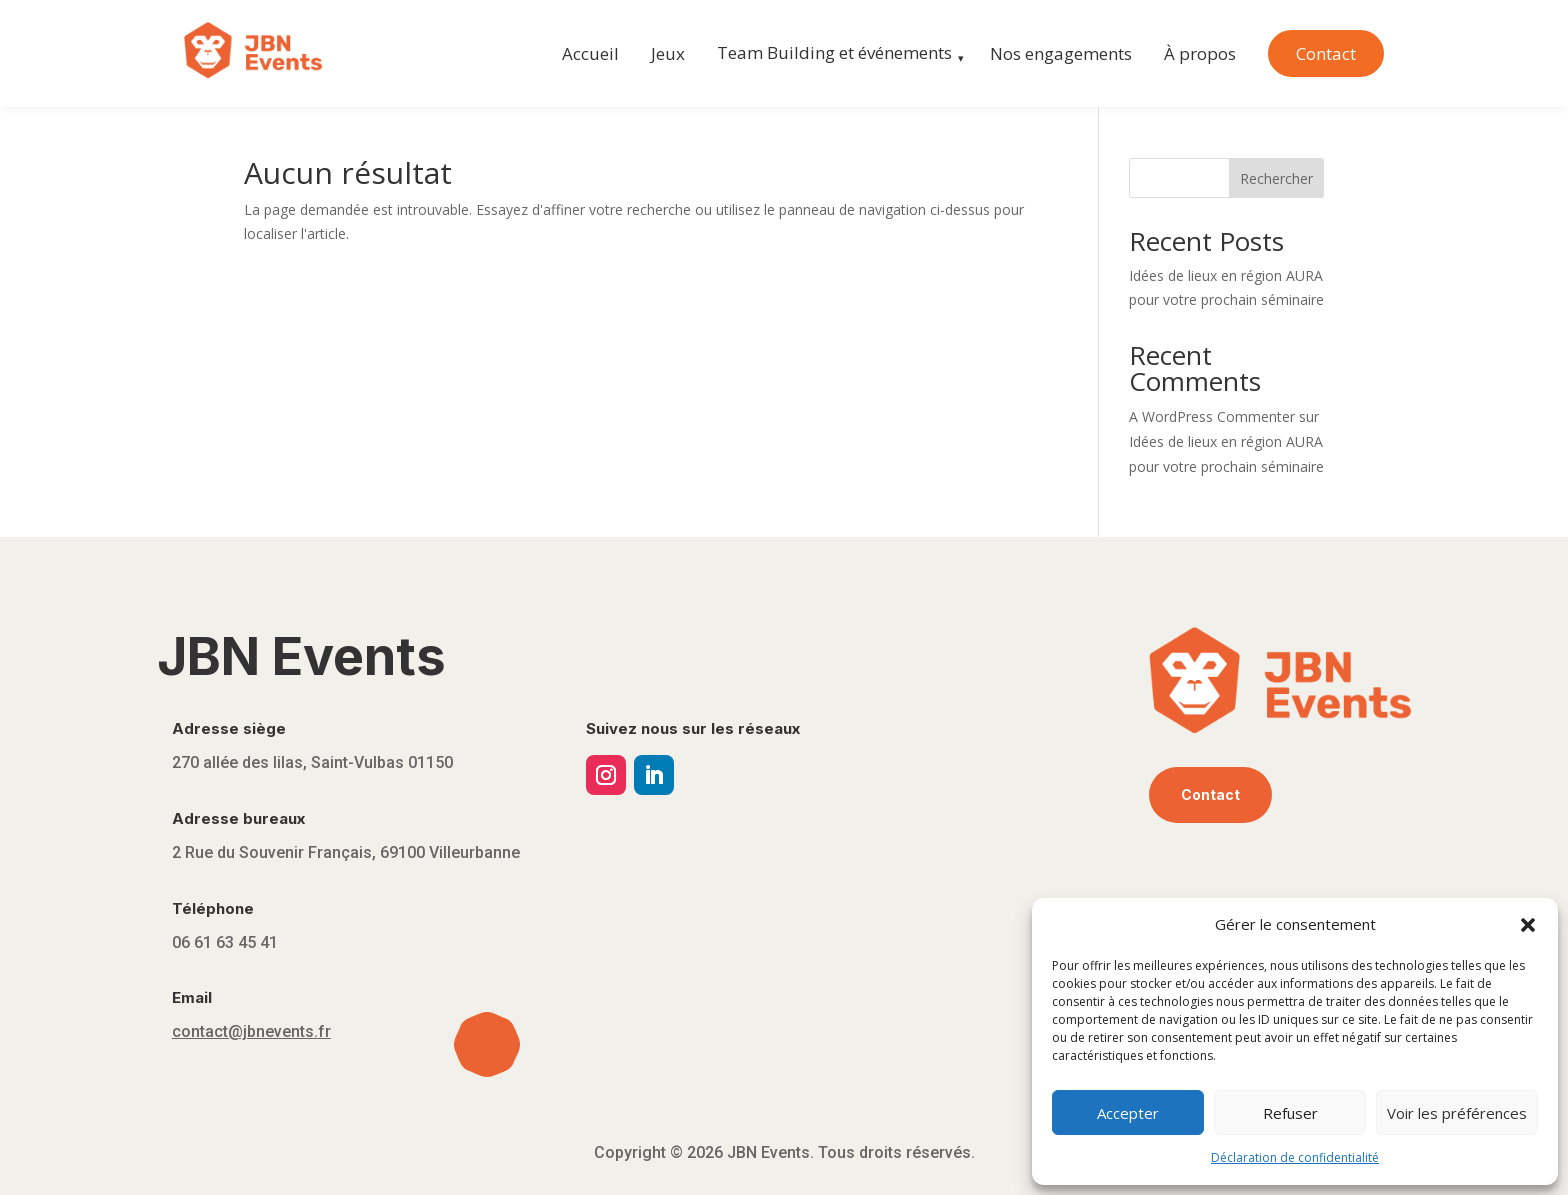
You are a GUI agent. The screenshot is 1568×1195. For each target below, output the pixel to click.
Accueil (590, 53)
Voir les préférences (1457, 1113)
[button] (1528, 925)
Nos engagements (1061, 53)
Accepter (1128, 1113)
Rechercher (1276, 178)
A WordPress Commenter (1212, 416)
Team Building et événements (834, 52)
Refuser (1290, 1113)
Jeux (668, 53)
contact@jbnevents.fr (251, 1031)
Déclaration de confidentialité (1295, 1157)
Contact (1326, 53)
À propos (1200, 53)
